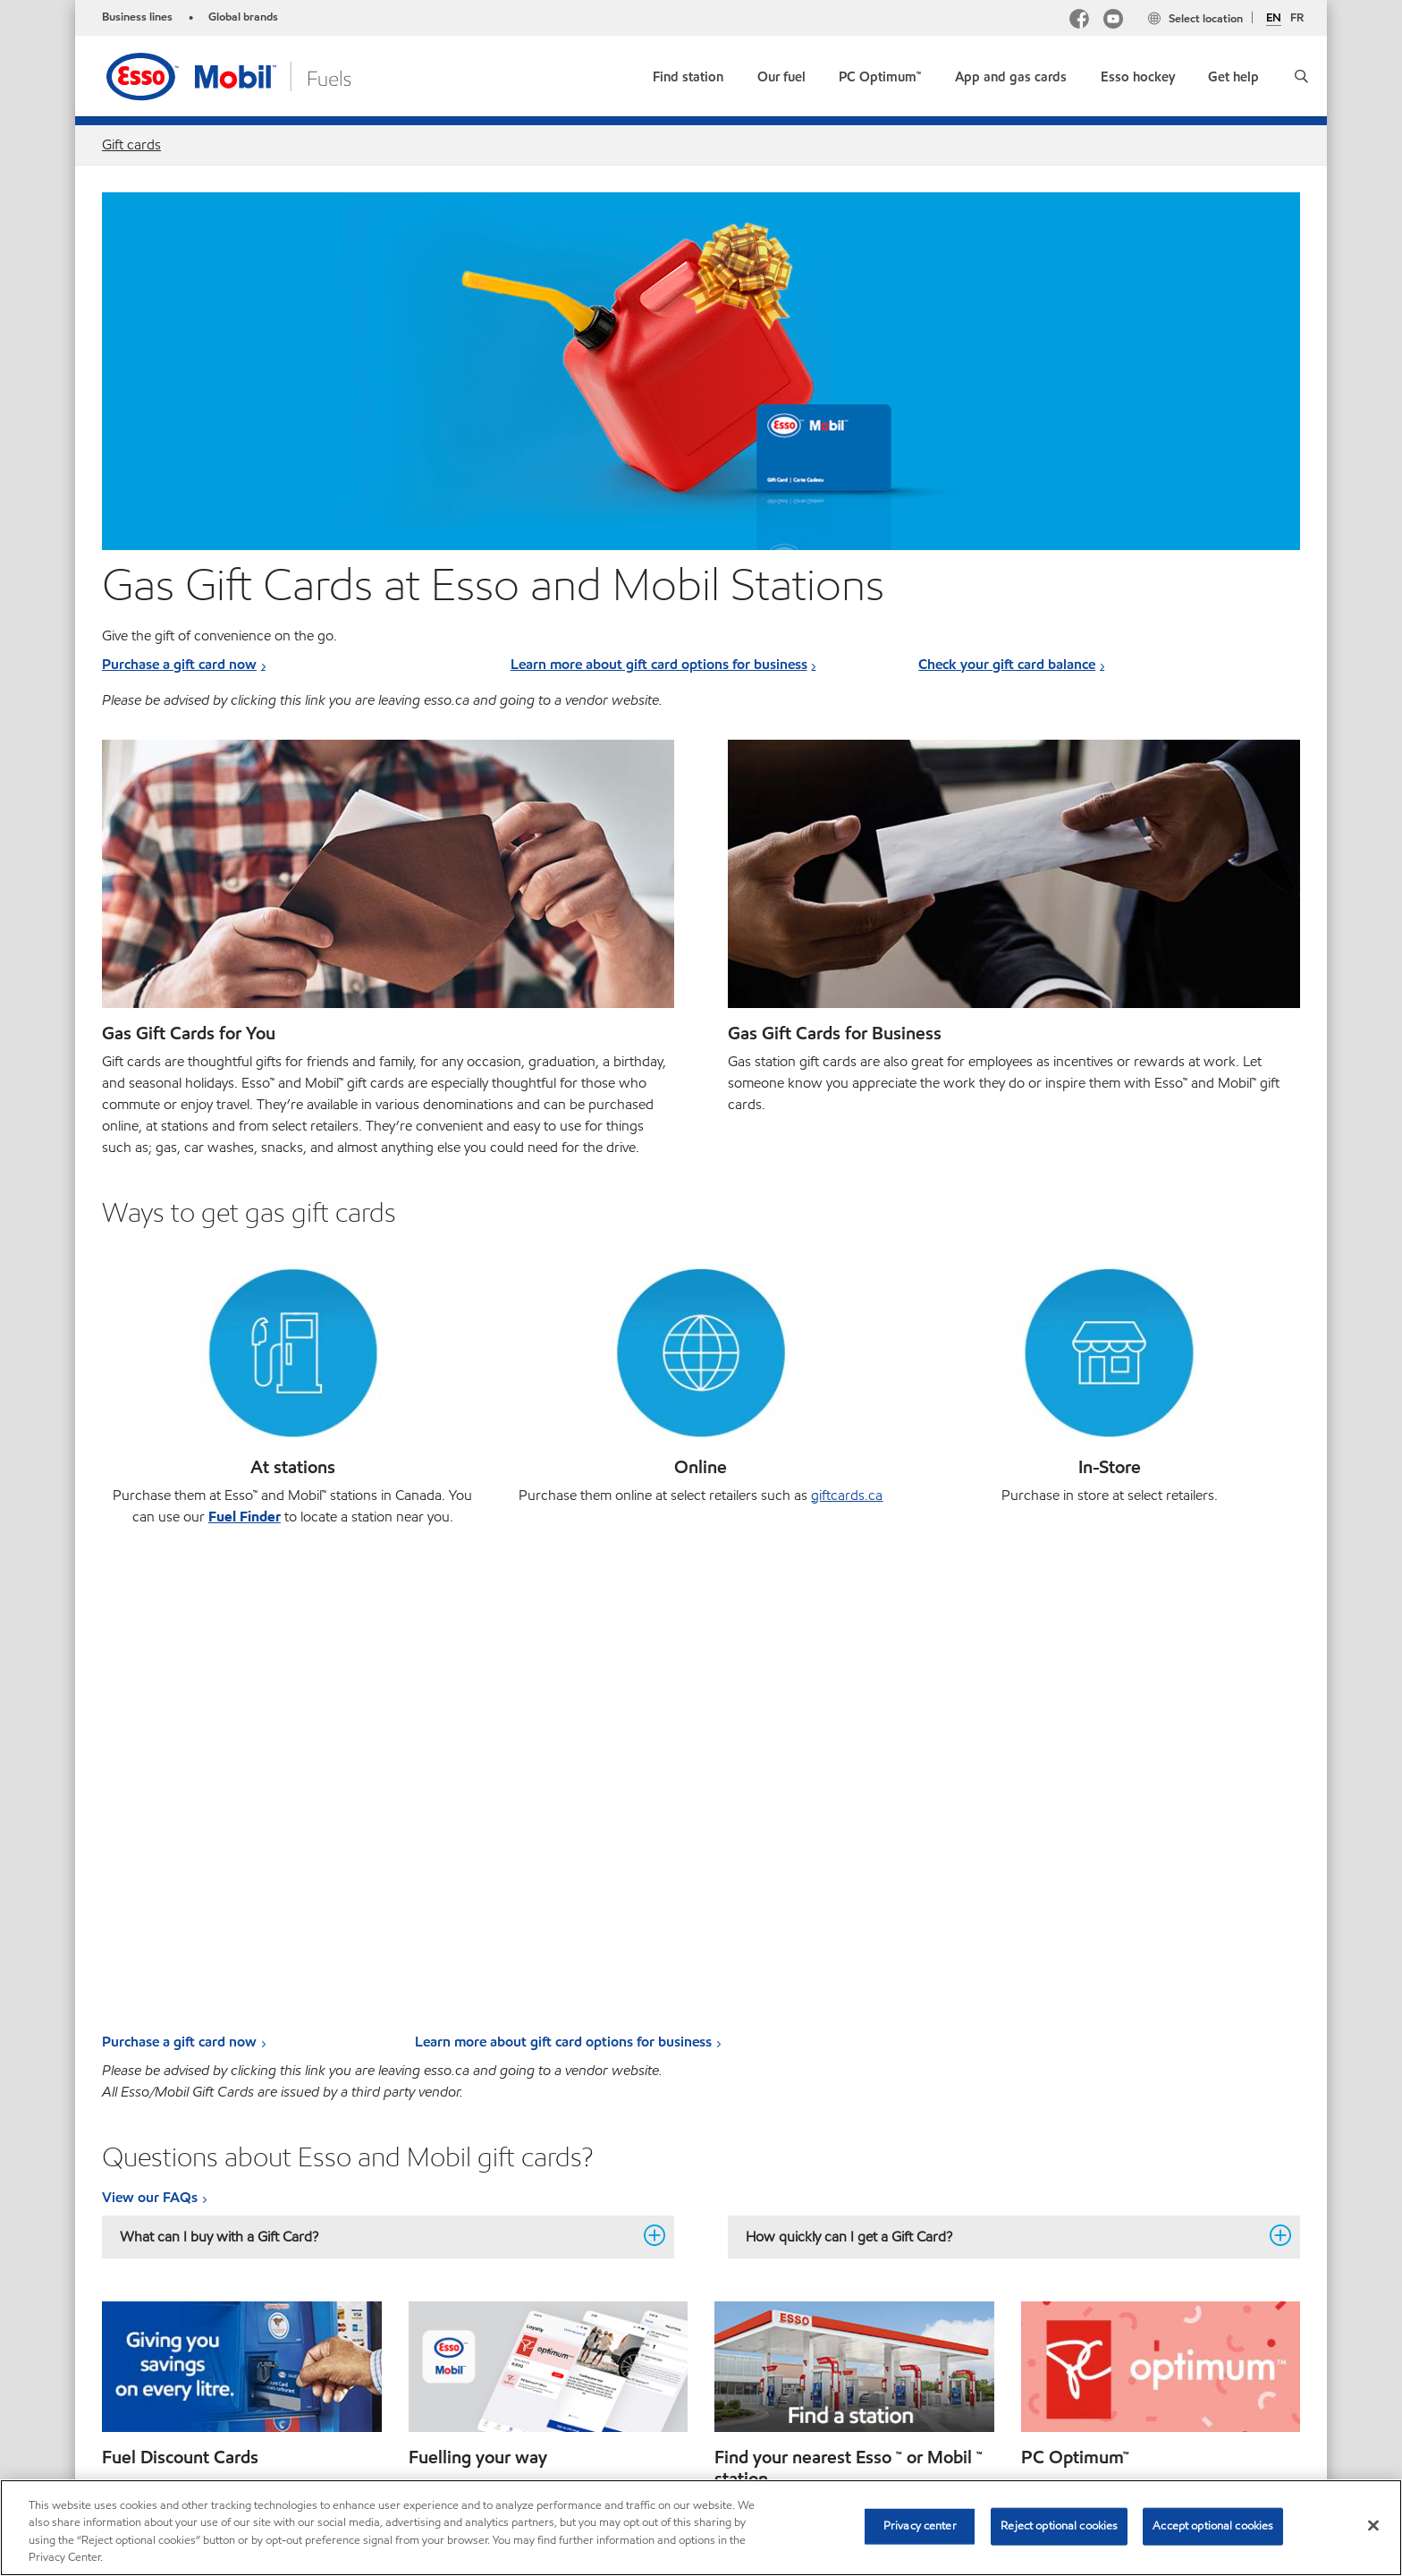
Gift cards (131, 144)
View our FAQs (150, 1731)
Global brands (243, 17)
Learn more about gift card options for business (659, 664)
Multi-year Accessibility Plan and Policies (383, 2379)
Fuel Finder (244, 1516)
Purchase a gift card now (179, 664)
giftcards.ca (847, 1495)
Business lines (137, 17)
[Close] (1373, 2525)
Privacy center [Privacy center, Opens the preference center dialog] (920, 2526)
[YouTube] (1113, 21)
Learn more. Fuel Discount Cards (204, 2071)
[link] (688, 73)
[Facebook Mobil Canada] (1079, 21)
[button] (1301, 76)
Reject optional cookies (1059, 2526)
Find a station (757, 2135)
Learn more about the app (490, 2071)
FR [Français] (1297, 18)
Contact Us (211, 2379)
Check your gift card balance (1006, 664)
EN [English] (1273, 19)
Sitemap (127, 2379)
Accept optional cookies (1213, 2526)
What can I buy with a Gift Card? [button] (377, 1770)
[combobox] (1120, 2382)
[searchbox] (1102, 2382)
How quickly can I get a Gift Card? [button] (1003, 1770)
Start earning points (1083, 2071)
